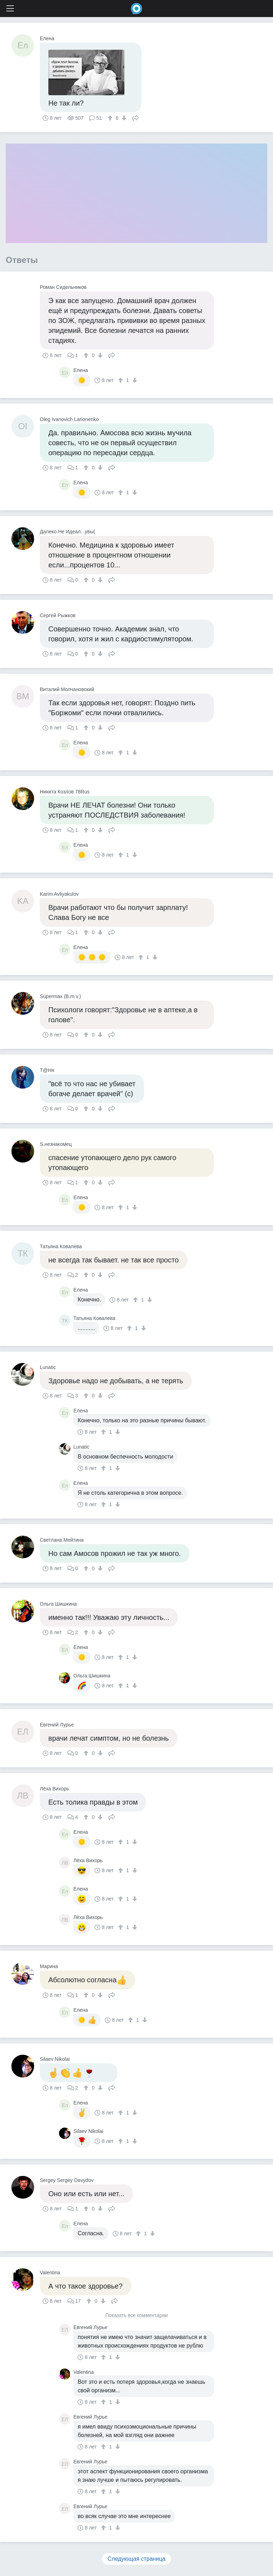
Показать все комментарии (136, 2315)
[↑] (111, 118)
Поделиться (135, 117)
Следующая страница (137, 2559)
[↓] (123, 118)
